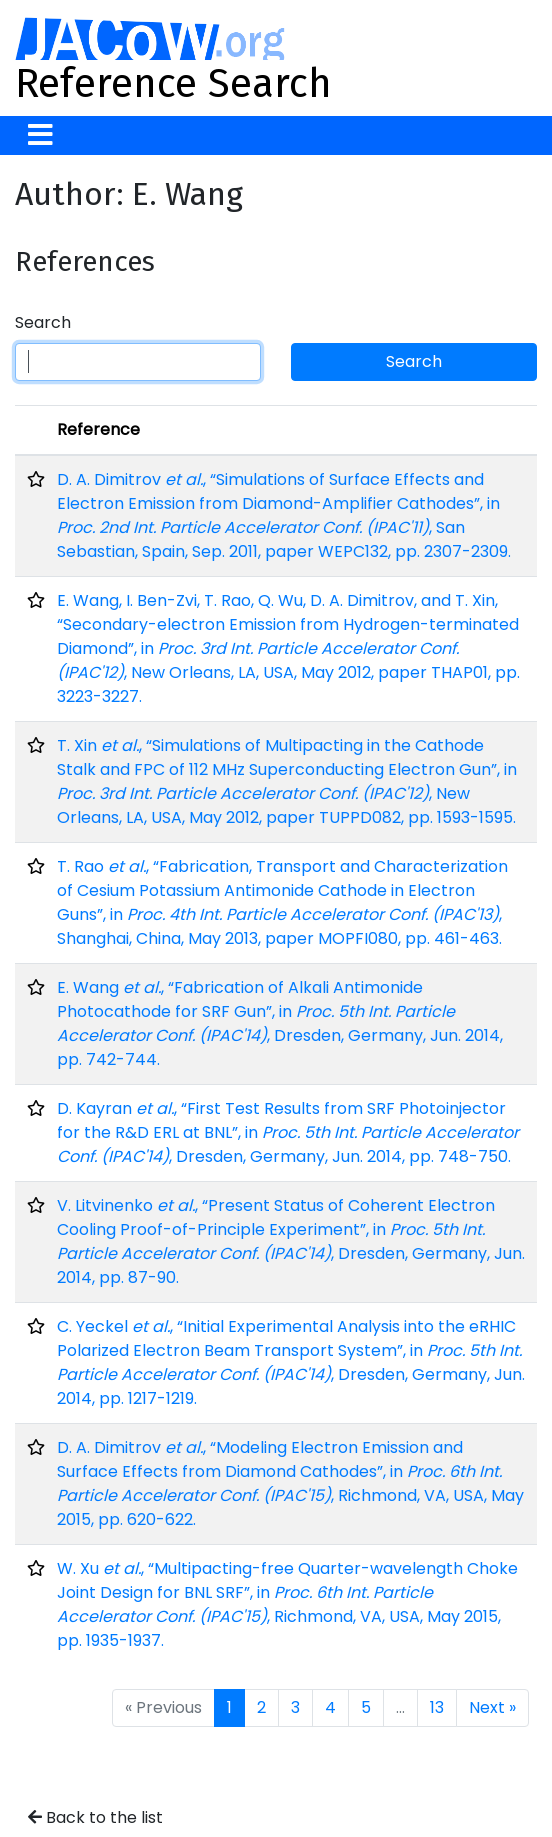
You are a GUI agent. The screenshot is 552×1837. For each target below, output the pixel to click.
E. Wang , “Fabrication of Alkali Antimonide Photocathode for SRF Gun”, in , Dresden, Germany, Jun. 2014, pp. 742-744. (280, 1023)
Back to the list (95, 1817)
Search (43, 322)
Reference (98, 429)
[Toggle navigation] (40, 135)
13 (437, 1707)
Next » (492, 1707)
